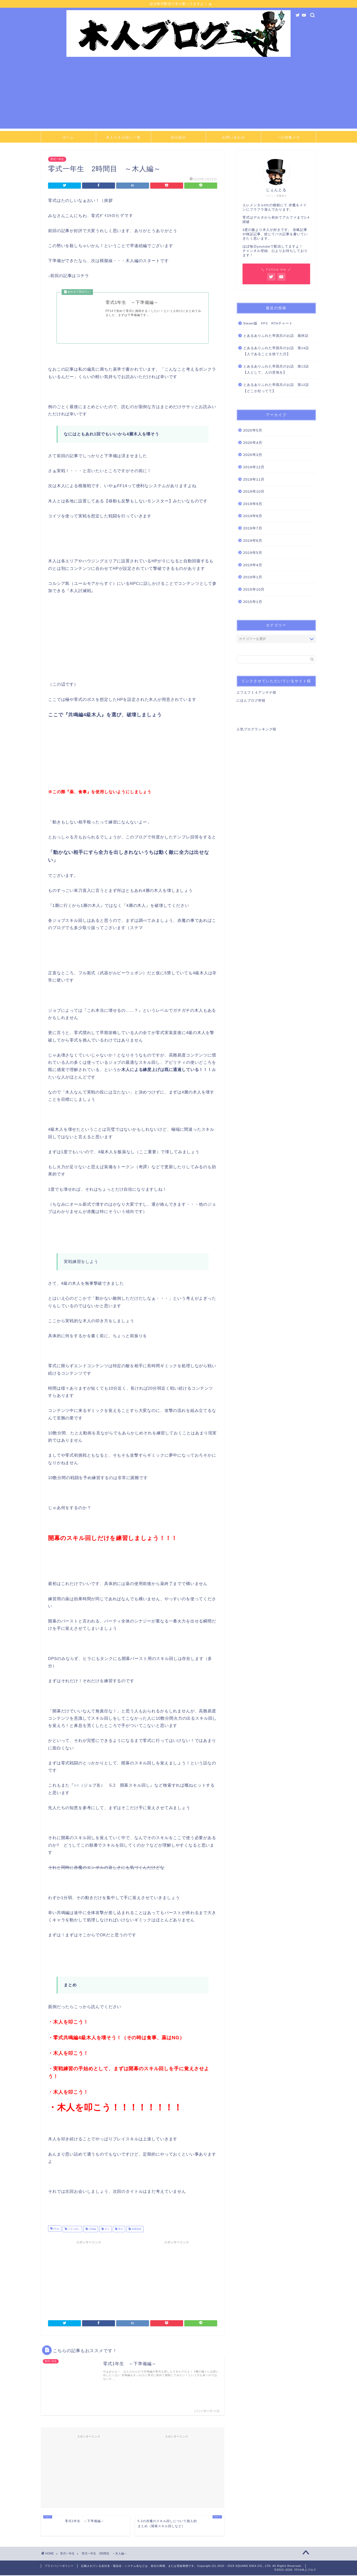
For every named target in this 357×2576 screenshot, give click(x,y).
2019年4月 (252, 565)
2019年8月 (252, 516)
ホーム (68, 137)
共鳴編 (92, 2229)
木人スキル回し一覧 (123, 137)
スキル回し (73, 2229)
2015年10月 (254, 589)
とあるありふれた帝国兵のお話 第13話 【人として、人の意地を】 (278, 370)
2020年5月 (252, 430)
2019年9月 (252, 504)
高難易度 (136, 2229)
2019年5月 (252, 553)
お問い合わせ (233, 137)
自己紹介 (178, 137)
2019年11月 (254, 479)
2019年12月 (254, 467)
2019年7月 (252, 528)
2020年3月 (252, 455)
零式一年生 (57, 159)
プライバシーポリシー (59, 2566)
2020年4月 (252, 443)
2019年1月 (252, 577)
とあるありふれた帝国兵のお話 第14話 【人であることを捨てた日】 (278, 351)
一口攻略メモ (288, 137)
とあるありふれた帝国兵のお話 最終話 (277, 336)
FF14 (56, 2229)
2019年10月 (254, 492)
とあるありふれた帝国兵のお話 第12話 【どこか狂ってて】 (278, 388)
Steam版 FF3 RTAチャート (268, 323)
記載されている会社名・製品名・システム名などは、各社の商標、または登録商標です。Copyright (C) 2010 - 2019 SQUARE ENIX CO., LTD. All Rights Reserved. (191, 2566)
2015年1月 (252, 602)
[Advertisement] (178, 95)
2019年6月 (252, 540)
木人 (106, 2229)
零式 (120, 2229)
